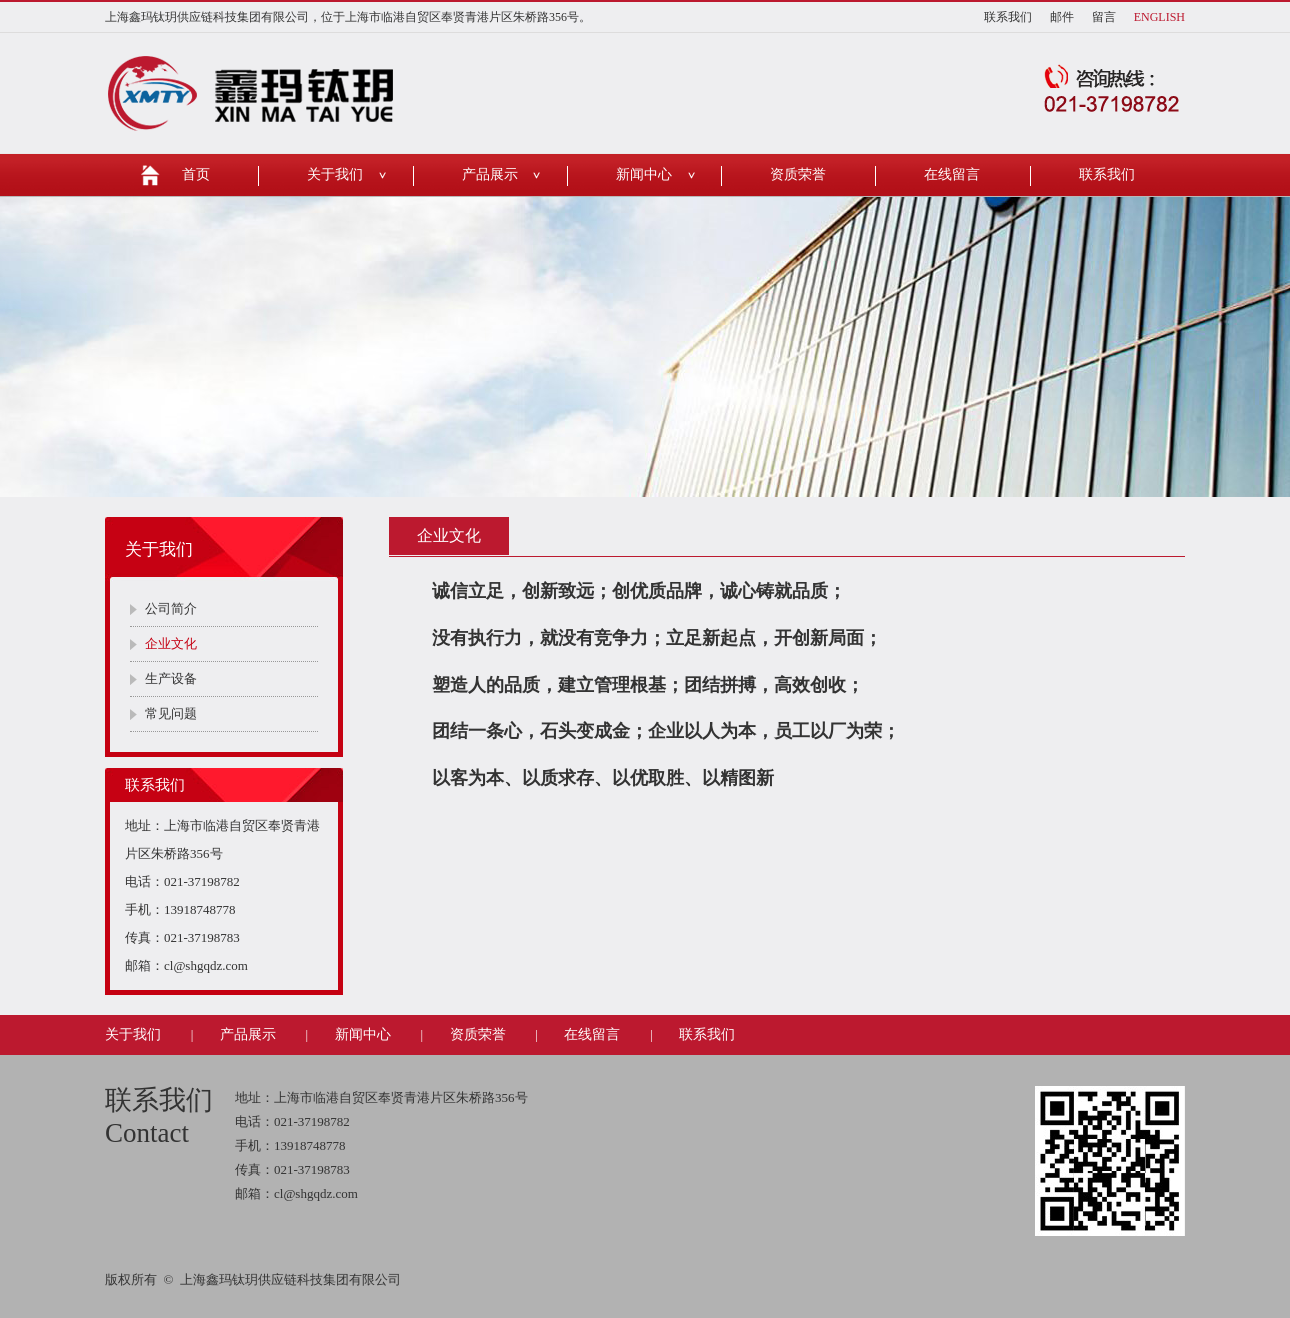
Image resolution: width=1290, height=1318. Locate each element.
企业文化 (171, 643)
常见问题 (171, 713)
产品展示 (490, 174)
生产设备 (171, 678)
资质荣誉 (798, 174)
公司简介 (171, 608)
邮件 (1062, 17)
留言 (1104, 17)
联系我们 (1008, 17)
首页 (196, 174)
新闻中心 (644, 174)
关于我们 (335, 174)
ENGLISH (1159, 17)
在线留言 (952, 174)
